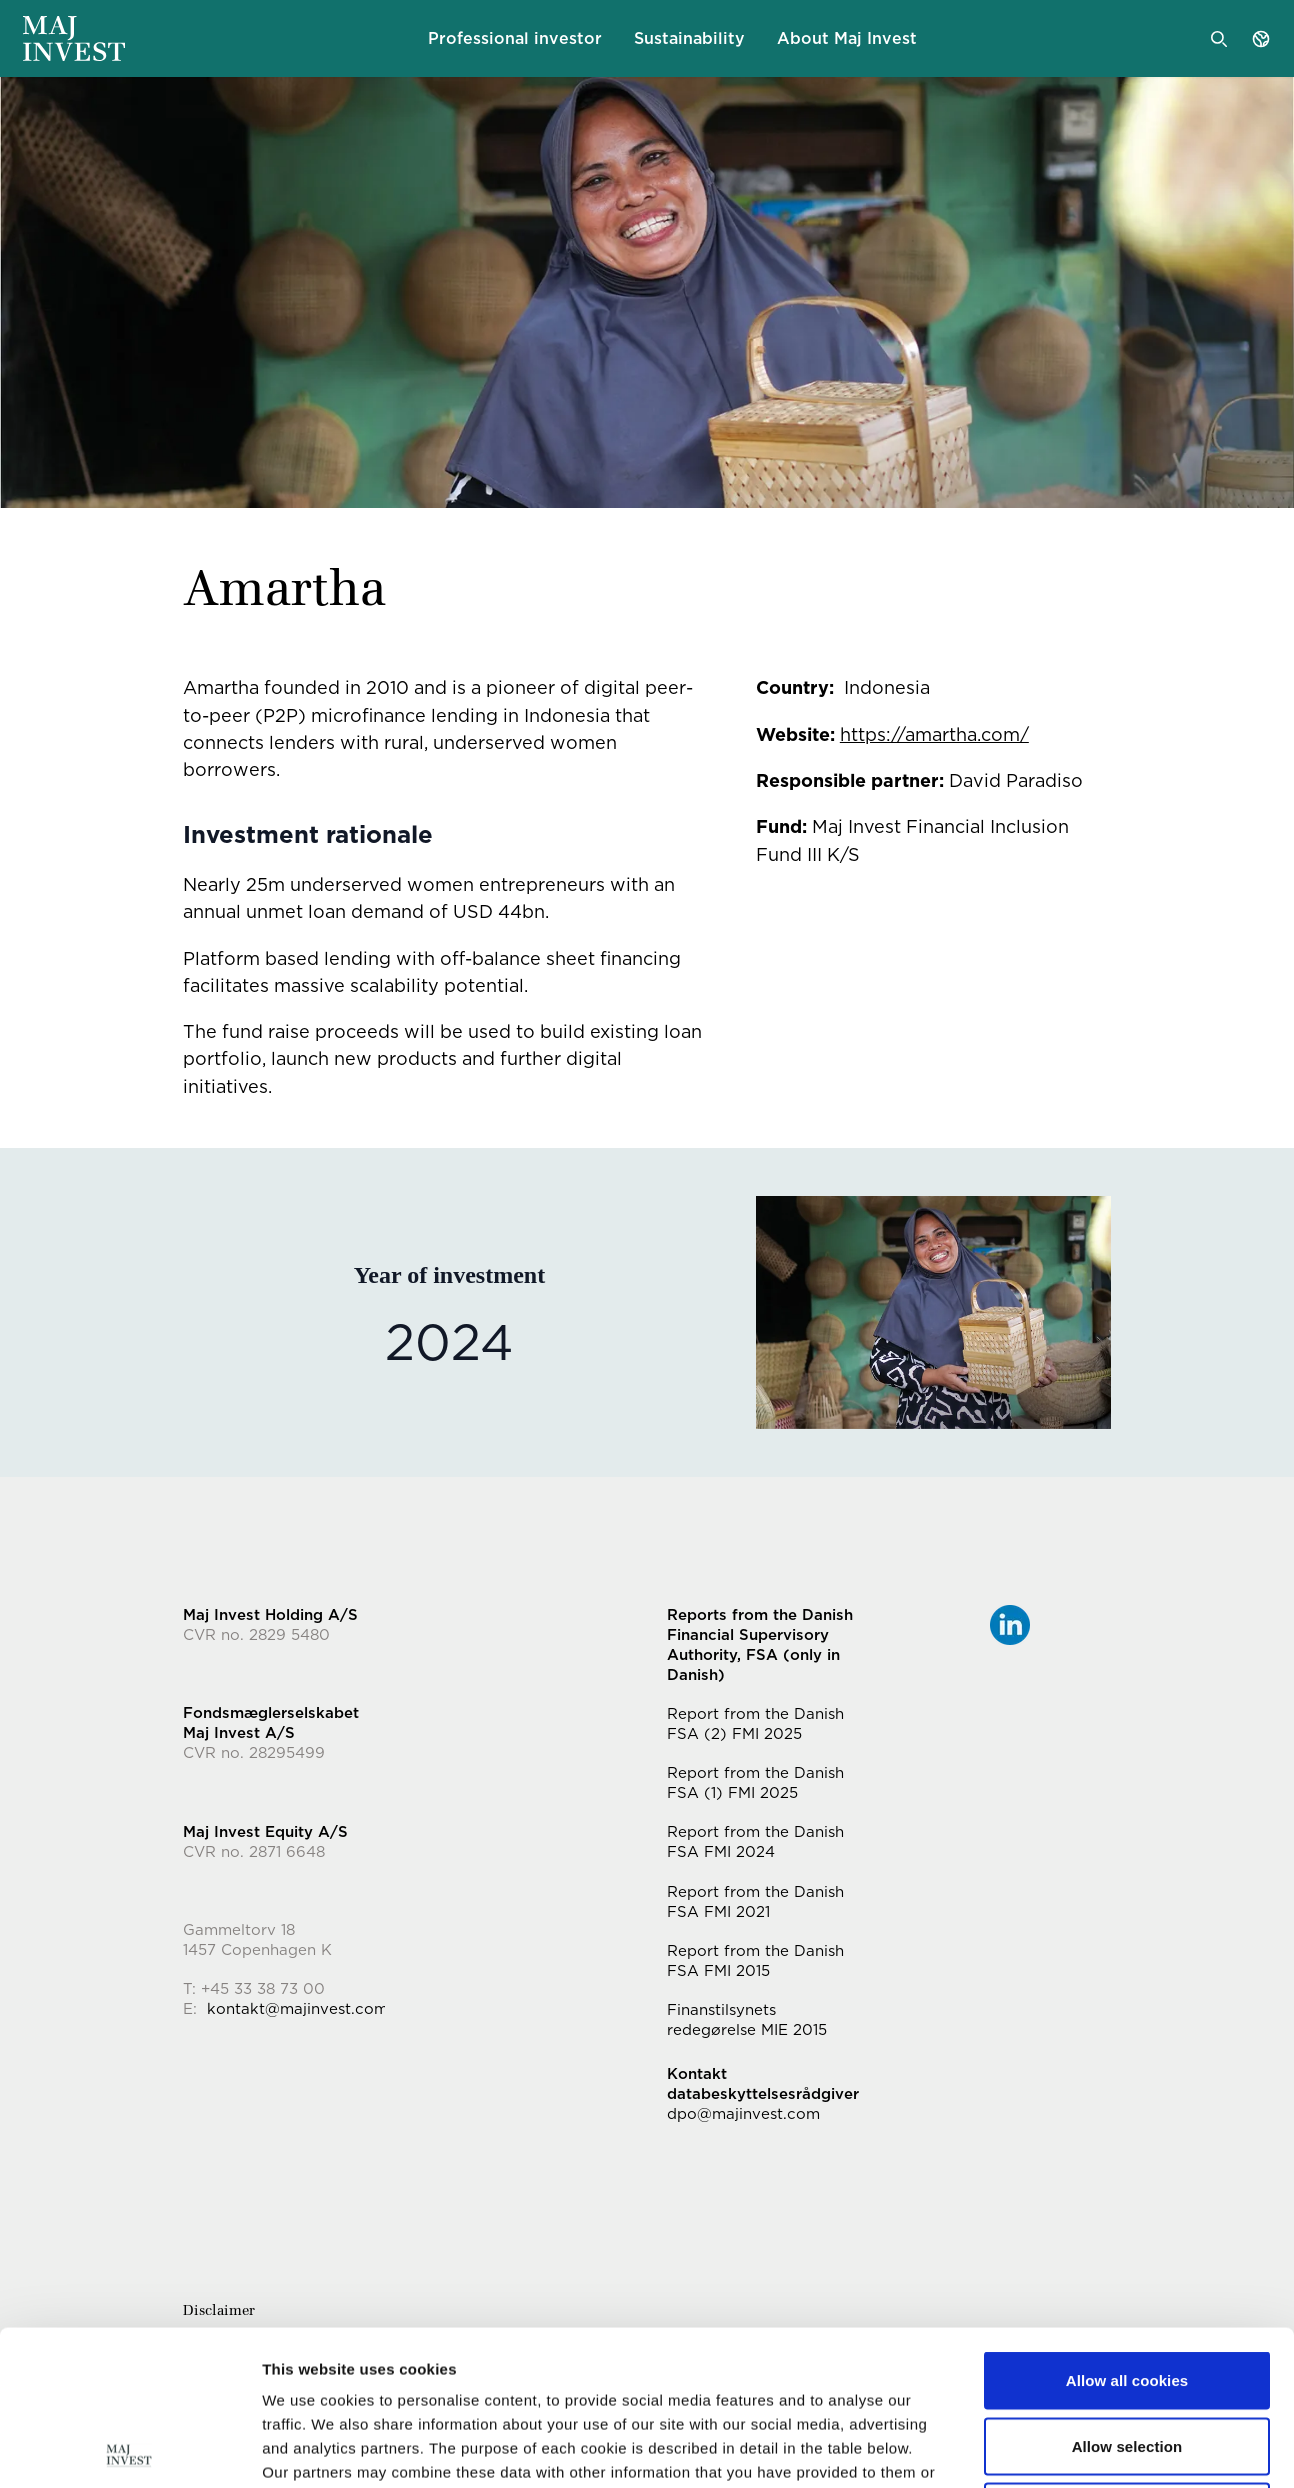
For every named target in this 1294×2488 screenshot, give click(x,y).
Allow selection (1127, 2291)
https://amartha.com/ (934, 734)
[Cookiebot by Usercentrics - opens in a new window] (129, 2449)
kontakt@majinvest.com (297, 2009)
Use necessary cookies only (1127, 2356)
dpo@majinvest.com (743, 2114)
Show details (1049, 2448)
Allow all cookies (1127, 2225)
